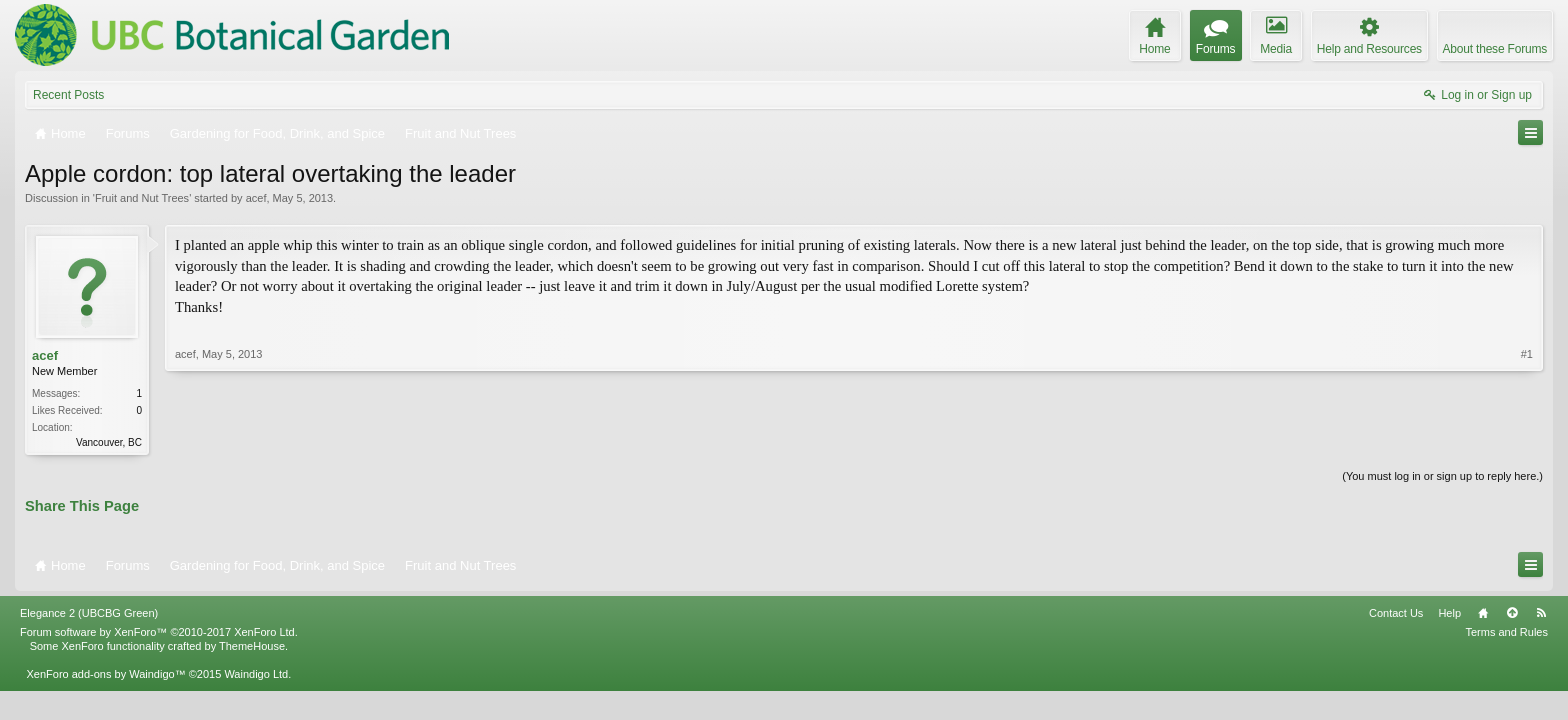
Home (1483, 613)
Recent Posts (68, 95)
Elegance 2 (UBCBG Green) (89, 613)
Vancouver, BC (109, 442)
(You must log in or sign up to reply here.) (1442, 476)
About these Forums (1495, 49)
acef (256, 198)
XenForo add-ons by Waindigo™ (105, 674)
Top (1512, 613)
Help (1449, 613)
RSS (1541, 613)
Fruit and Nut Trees (142, 198)
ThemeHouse (252, 646)
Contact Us (1396, 613)
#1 (1527, 354)
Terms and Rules (1506, 632)
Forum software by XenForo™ (159, 632)
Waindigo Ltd (256, 674)
